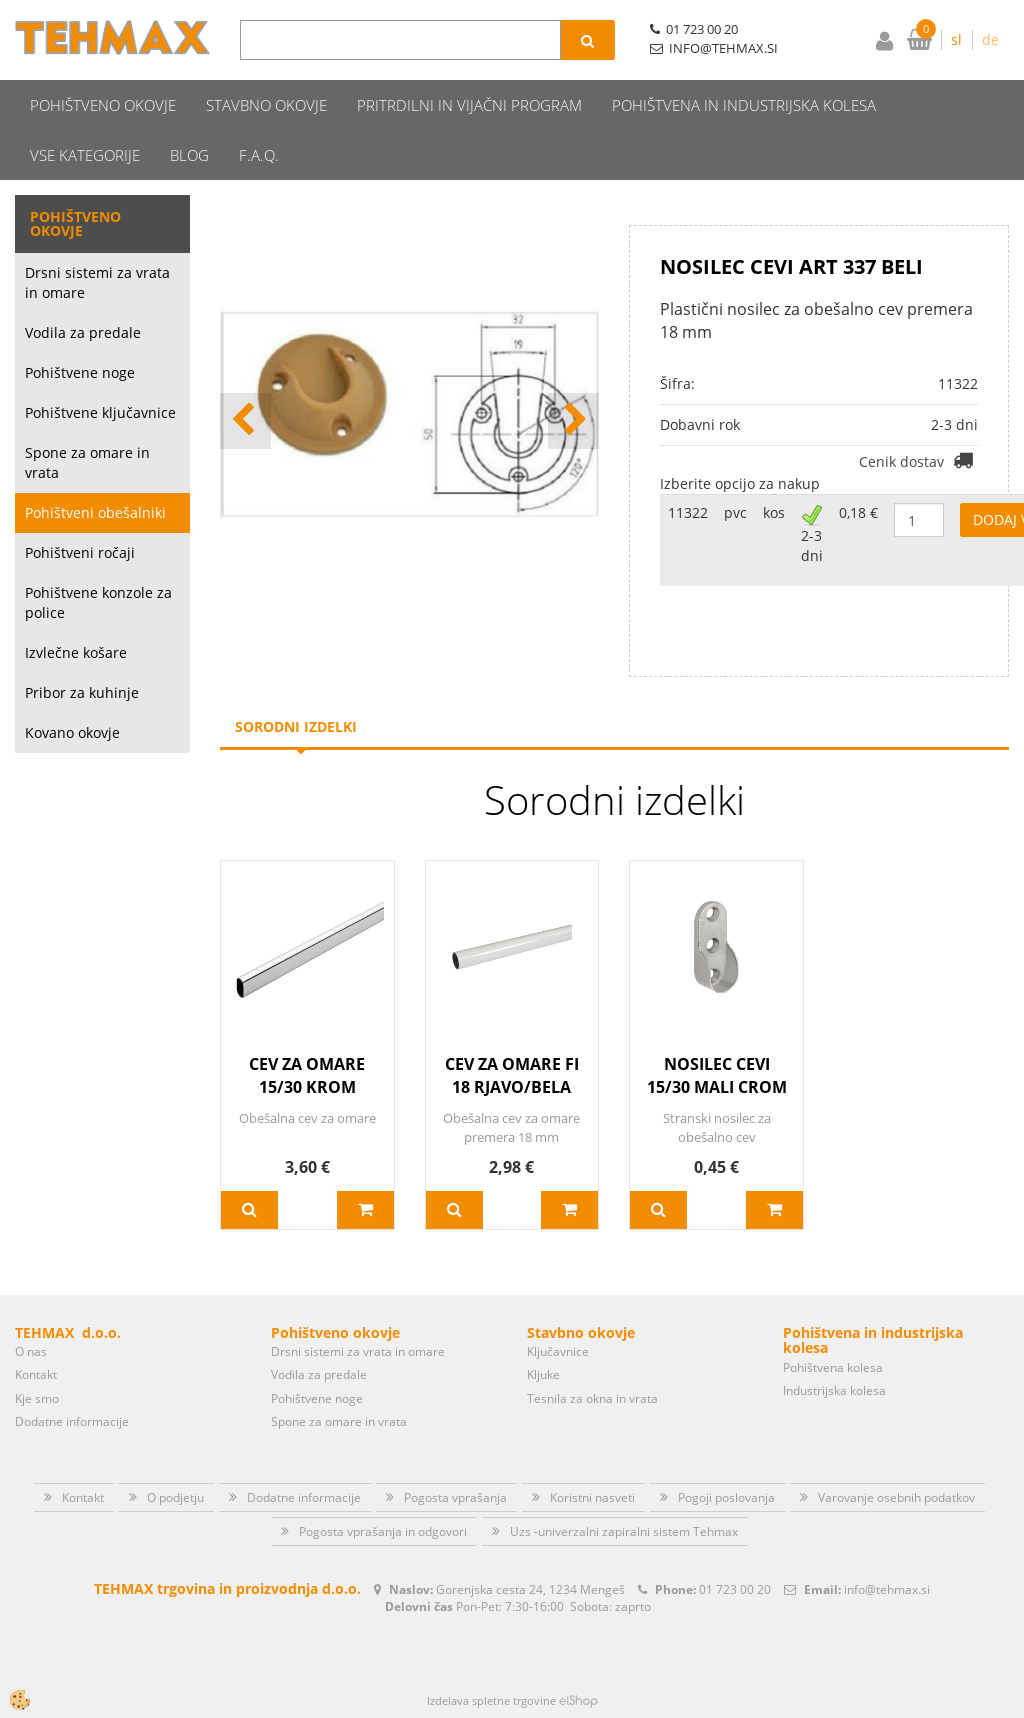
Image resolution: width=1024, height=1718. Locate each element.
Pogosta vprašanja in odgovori (383, 1531)
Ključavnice (558, 1351)
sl (956, 39)
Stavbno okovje (266, 105)
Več (249, 1210)
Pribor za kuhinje (82, 692)
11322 (688, 512)
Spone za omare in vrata (87, 462)
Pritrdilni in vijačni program (469, 105)
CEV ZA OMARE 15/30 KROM (307, 1075)
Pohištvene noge (80, 372)
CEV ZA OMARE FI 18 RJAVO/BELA (512, 1075)
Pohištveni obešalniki (95, 512)
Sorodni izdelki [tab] (296, 726)
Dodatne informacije (72, 1421)
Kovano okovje (72, 732)
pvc (735, 512)
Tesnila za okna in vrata (592, 1398)
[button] (573, 421)
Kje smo (37, 1398)
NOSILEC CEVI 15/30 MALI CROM (717, 1075)
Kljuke (543, 1374)
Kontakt (36, 1374)
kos (774, 512)
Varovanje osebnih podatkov (896, 1497)
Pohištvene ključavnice (100, 412)
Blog (189, 155)
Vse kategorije (85, 155)
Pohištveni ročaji (80, 552)
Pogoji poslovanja (726, 1497)
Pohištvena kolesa (833, 1367)
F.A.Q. (259, 155)
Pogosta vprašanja (455, 1497)
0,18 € (858, 512)
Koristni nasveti (592, 1497)
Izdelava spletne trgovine (491, 1700)
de (990, 39)
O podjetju (175, 1497)
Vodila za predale (83, 332)
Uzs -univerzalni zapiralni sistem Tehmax (624, 1531)
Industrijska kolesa (834, 1390)
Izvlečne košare (76, 652)
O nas (31, 1351)
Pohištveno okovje (103, 105)
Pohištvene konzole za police (98, 602)
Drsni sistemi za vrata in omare (97, 282)
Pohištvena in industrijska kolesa (744, 105)
